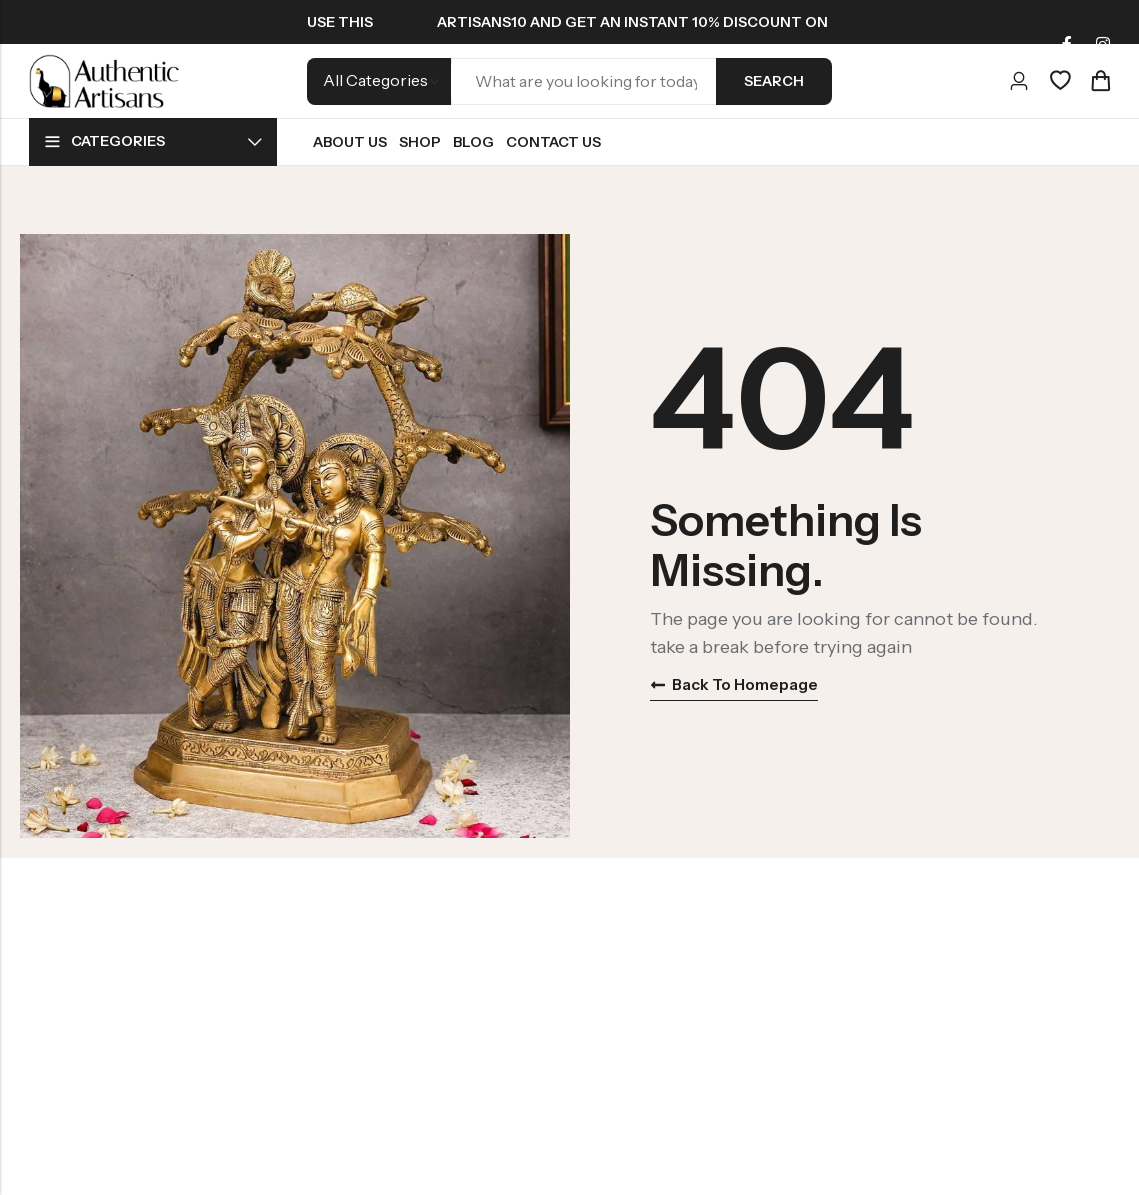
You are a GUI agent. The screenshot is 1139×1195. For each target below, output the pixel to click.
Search (774, 81)
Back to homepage (738, 685)
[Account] (1019, 81)
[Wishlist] (1060, 81)
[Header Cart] (1100, 81)
